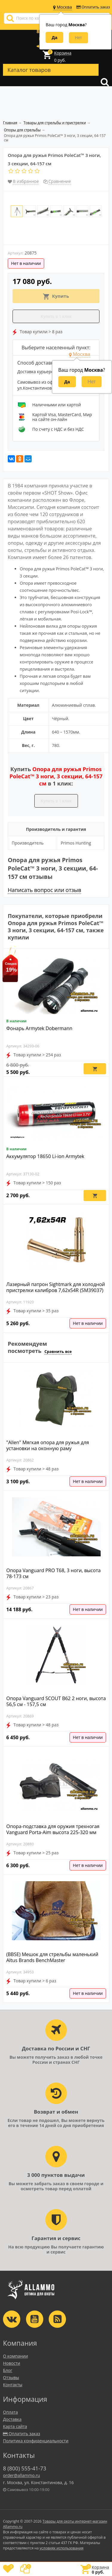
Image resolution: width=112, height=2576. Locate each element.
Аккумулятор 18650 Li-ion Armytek (45, 1156)
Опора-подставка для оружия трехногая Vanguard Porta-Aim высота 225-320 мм (52, 1829)
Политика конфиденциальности (35, 2441)
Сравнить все (58, 1351)
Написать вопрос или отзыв (44, 889)
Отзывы (11, 2377)
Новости (11, 2363)
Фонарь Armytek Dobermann (39, 1028)
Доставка (12, 2419)
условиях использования (62, 2548)
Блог (7, 2370)
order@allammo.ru (21, 2475)
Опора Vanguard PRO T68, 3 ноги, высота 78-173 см (53, 1573)
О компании (15, 2356)
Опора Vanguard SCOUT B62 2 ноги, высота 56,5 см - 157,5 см (56, 1701)
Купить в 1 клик (56, 316)
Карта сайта (15, 2426)
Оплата (10, 2412)
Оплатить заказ (93, 7)
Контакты (12, 2384)
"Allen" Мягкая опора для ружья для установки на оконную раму (47, 1445)
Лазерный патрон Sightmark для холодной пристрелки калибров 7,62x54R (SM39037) (55, 1287)
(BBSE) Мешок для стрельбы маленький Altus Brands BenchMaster (52, 1957)
